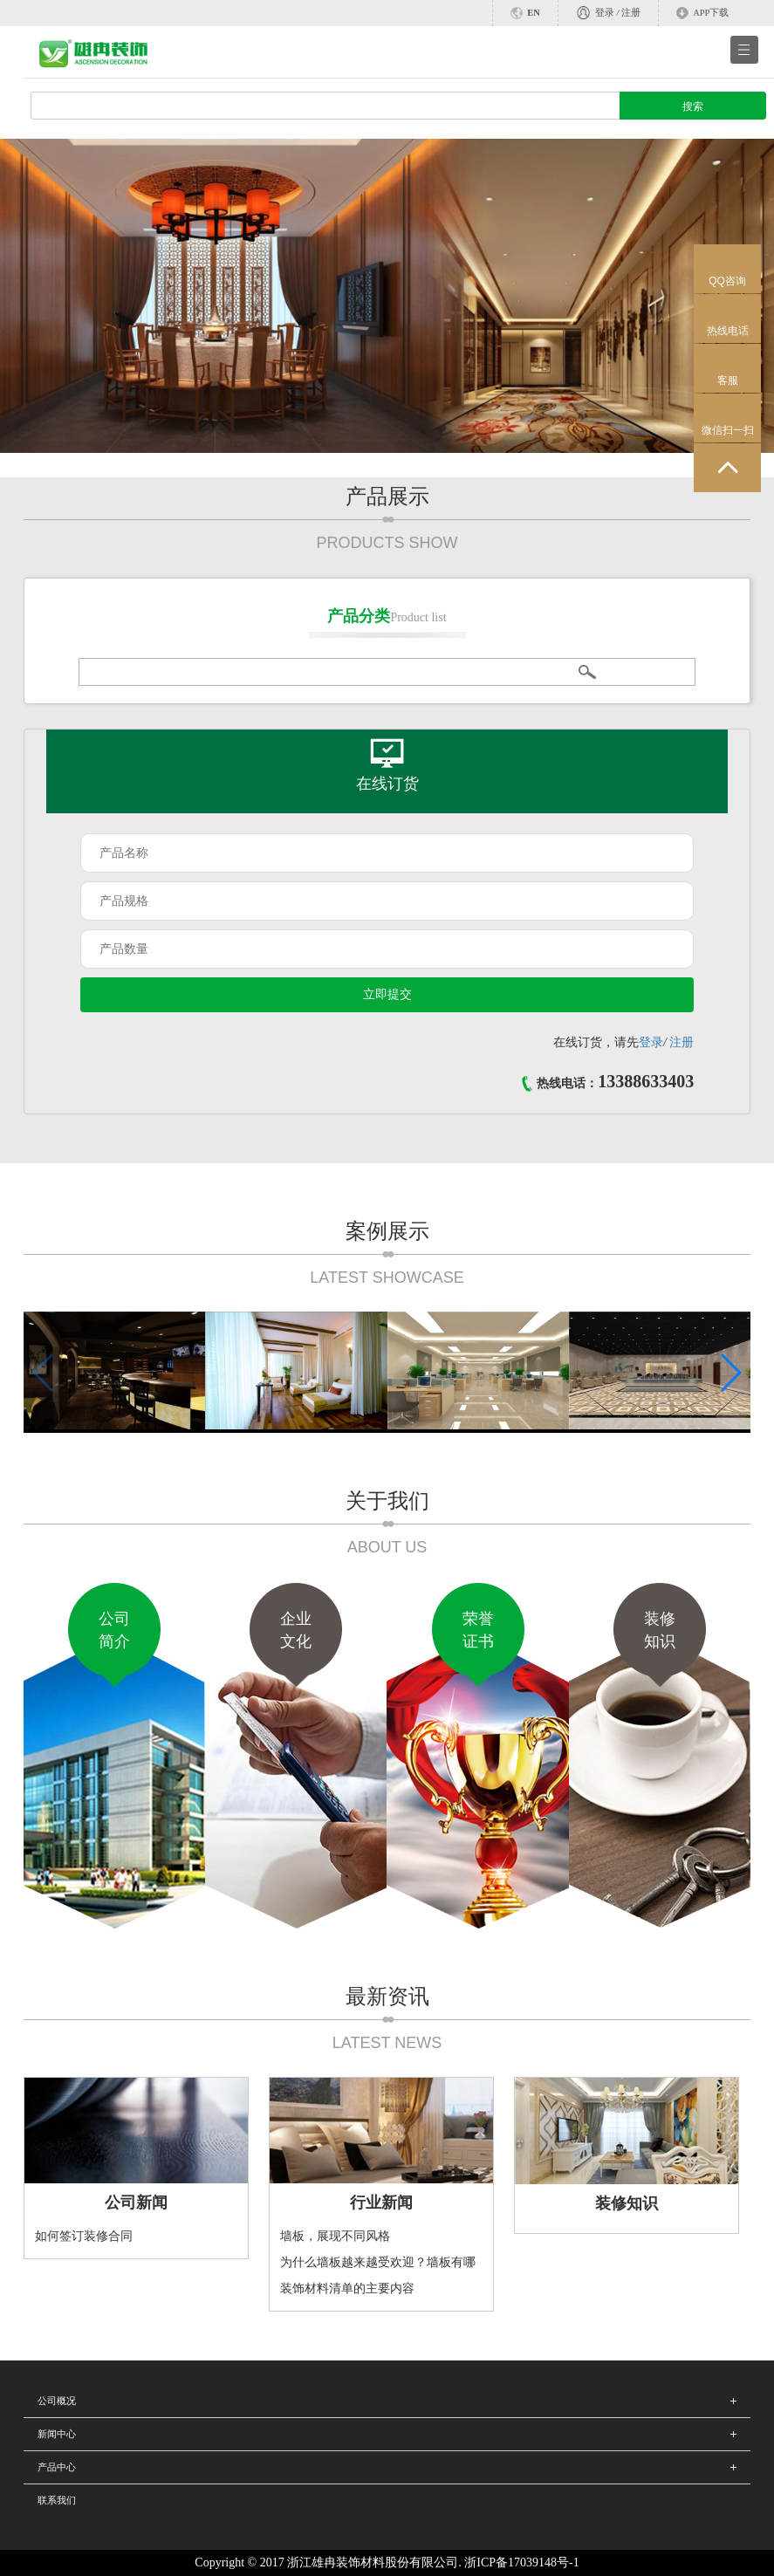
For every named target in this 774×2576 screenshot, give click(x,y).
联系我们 (57, 2500)
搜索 (692, 106)
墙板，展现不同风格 (335, 2236)
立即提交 (387, 994)
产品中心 (57, 2467)
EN (533, 12)
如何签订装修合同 (84, 2236)
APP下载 (711, 12)
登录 (604, 12)
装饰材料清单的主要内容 (347, 2288)
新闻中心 (57, 2434)
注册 (630, 12)
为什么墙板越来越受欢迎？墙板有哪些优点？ (378, 2266)
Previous (43, 317)
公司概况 (57, 2400)
